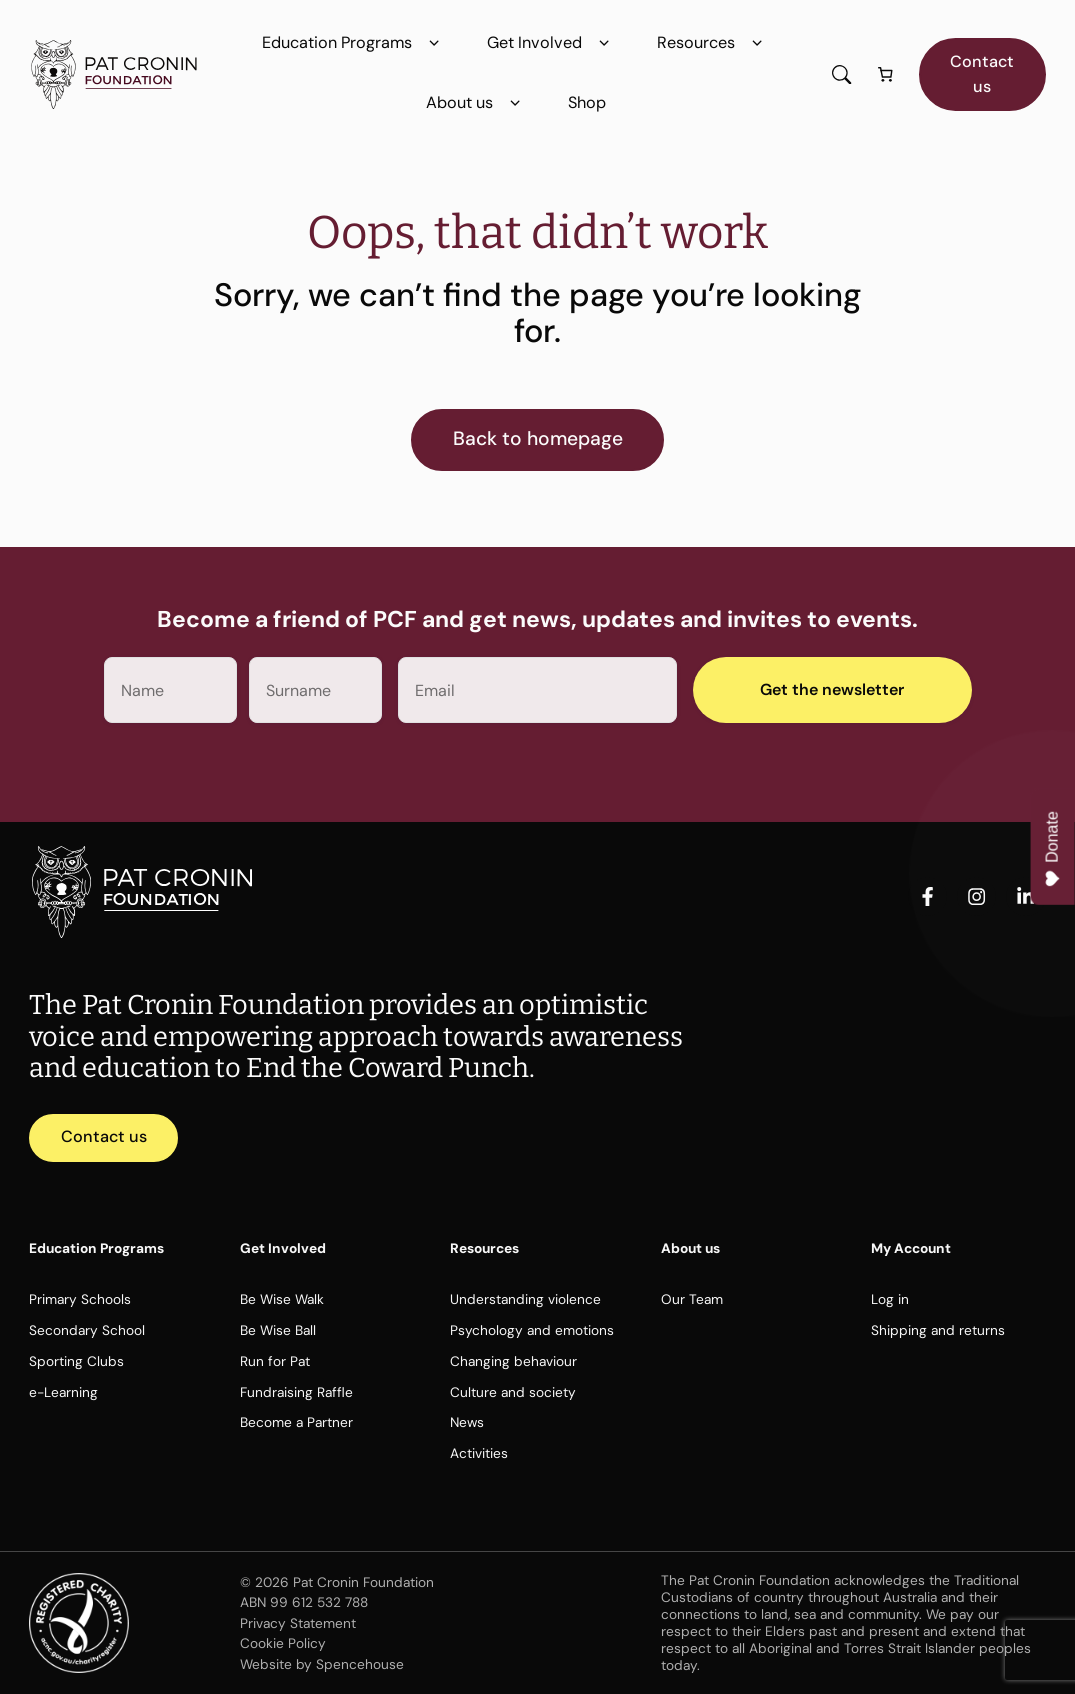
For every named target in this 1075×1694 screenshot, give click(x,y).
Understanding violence (525, 1299)
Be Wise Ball (278, 1330)
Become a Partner (296, 1422)
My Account (911, 1248)
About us (477, 103)
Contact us (982, 73)
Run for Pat (275, 1361)
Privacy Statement (298, 1623)
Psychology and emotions (532, 1330)
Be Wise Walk (282, 1299)
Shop (587, 102)
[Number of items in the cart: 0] (885, 75)
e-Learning (63, 1392)
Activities (479, 1453)
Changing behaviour (513, 1361)
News (467, 1422)
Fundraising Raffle (296, 1392)
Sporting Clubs (76, 1361)
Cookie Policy (283, 1643)
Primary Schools (80, 1299)
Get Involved (552, 43)
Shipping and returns (938, 1330)
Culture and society (513, 1392)
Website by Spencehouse (322, 1664)
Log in (890, 1299)
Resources (713, 43)
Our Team (692, 1299)
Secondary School (87, 1330)
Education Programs (354, 43)
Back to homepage (538, 438)
